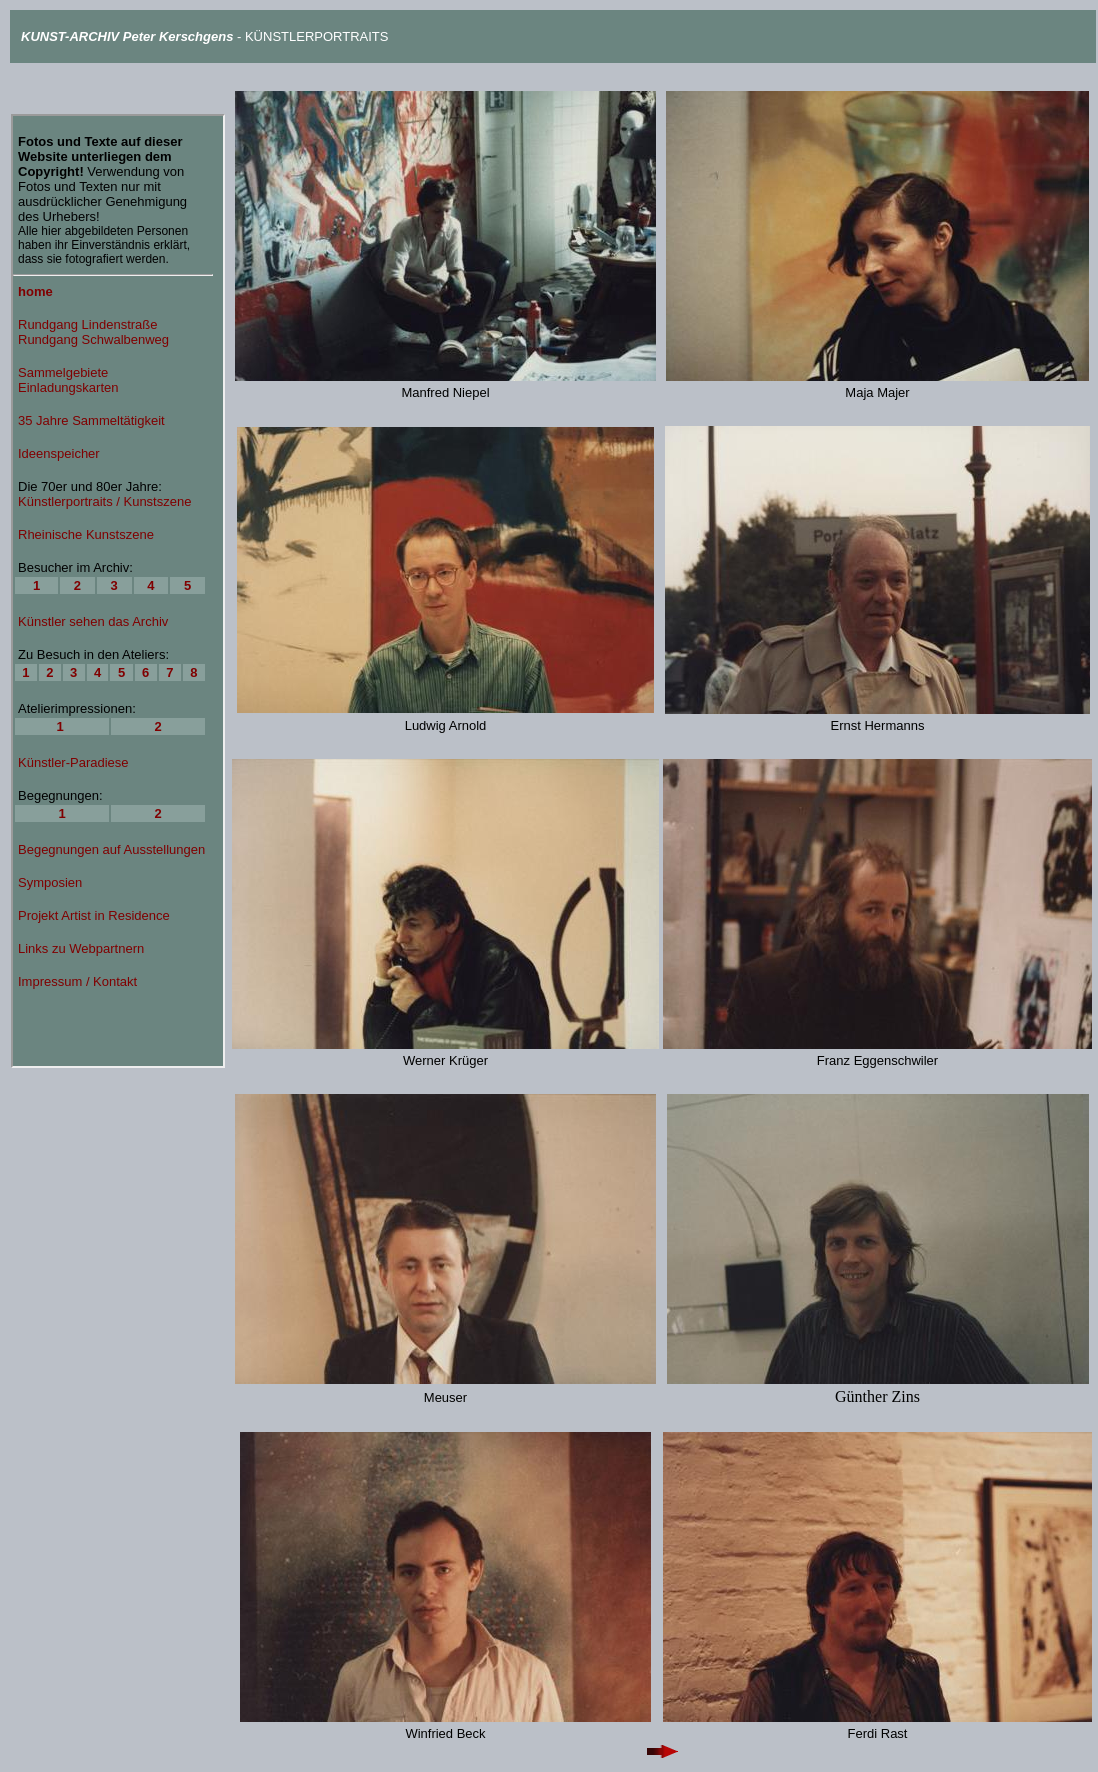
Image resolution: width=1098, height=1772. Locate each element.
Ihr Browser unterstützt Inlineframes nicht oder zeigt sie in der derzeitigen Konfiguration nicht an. (118, 591)
